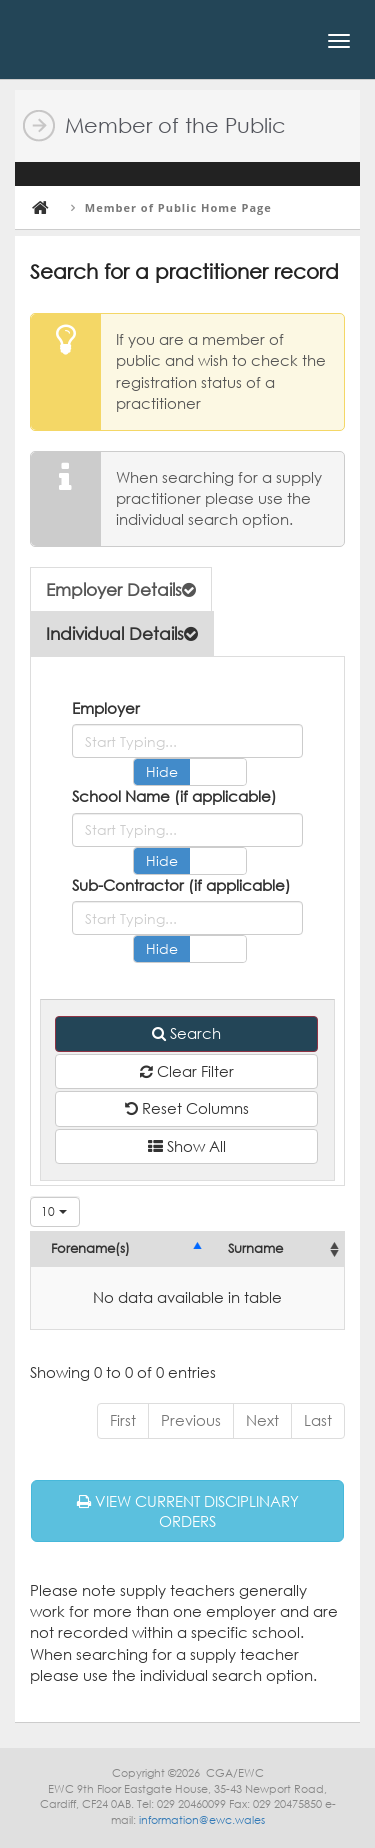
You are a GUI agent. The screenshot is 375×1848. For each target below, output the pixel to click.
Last (318, 1420)
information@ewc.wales (202, 1820)
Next (262, 1420)
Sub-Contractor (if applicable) (181, 885)
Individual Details (122, 633)
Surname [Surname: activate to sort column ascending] (255, 1248)
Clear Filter (187, 1071)
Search (186, 1033)
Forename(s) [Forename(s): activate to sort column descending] (90, 1248)
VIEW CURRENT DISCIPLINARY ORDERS (188, 1511)
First (123, 1420)
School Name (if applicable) (174, 796)
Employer (106, 708)
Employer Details (121, 589)
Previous (191, 1420)
